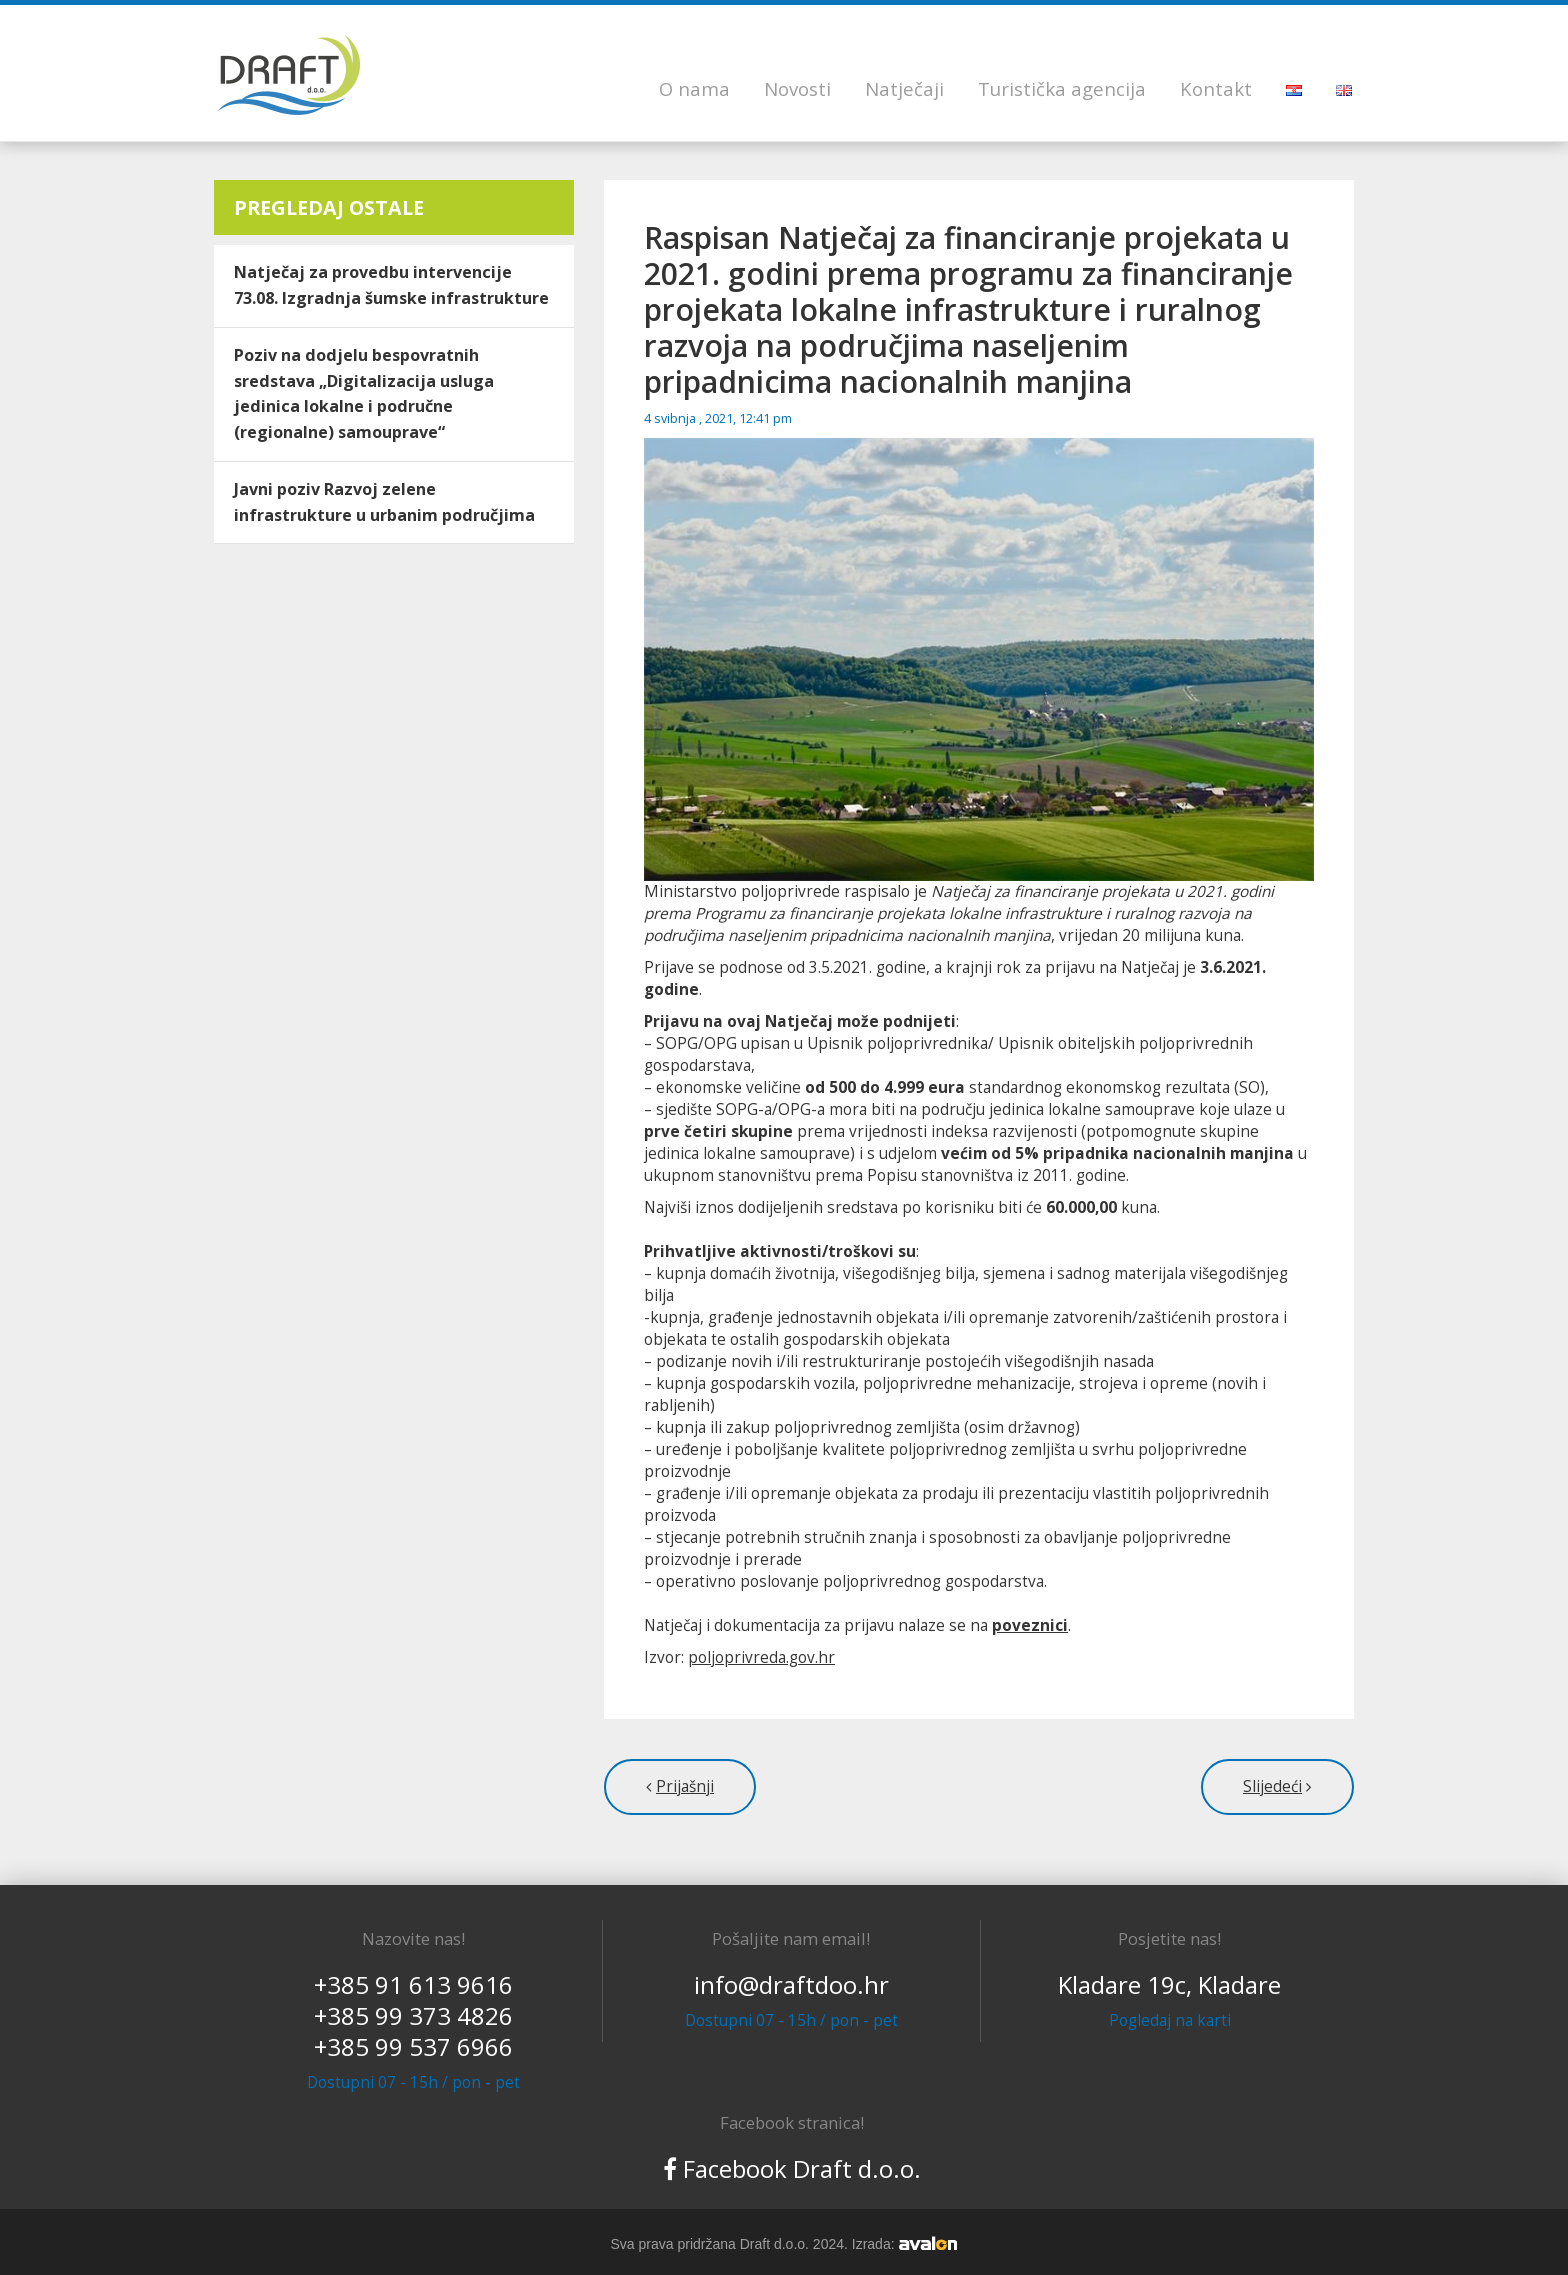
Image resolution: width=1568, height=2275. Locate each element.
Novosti (797, 88)
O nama (694, 88)
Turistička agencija (1062, 88)
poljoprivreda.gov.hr (761, 1657)
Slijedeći (1272, 1786)
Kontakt (1216, 88)
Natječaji (904, 88)
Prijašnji (685, 1786)
